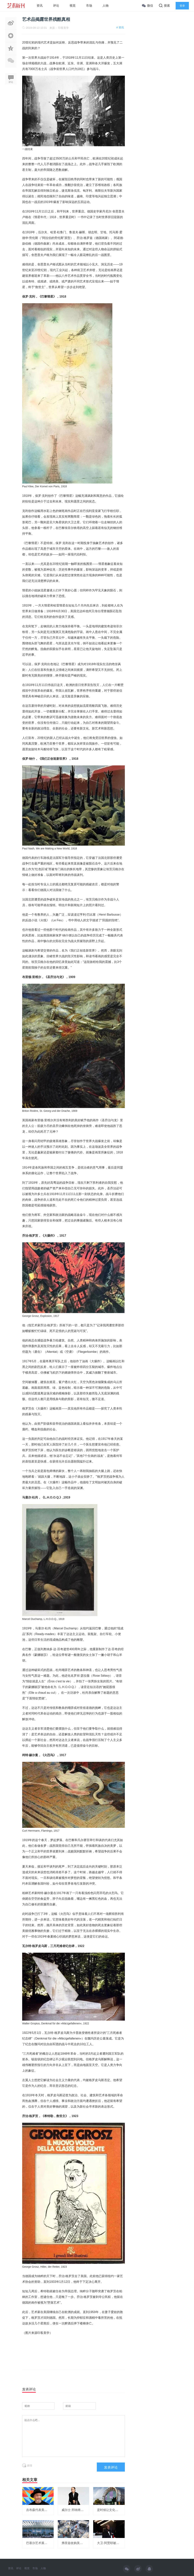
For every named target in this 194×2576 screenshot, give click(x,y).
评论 (56, 5)
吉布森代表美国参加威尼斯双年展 (49, 2509)
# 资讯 (120, 27)
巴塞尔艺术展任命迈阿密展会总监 (49, 2543)
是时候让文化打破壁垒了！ (115, 2509)
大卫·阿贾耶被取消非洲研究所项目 (120, 2543)
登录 (182, 5)
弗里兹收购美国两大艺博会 (80, 2543)
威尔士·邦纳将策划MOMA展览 (82, 2509)
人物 (105, 5)
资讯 (40, 5)
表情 (27, 2465)
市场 (89, 5)
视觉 (73, 5)
